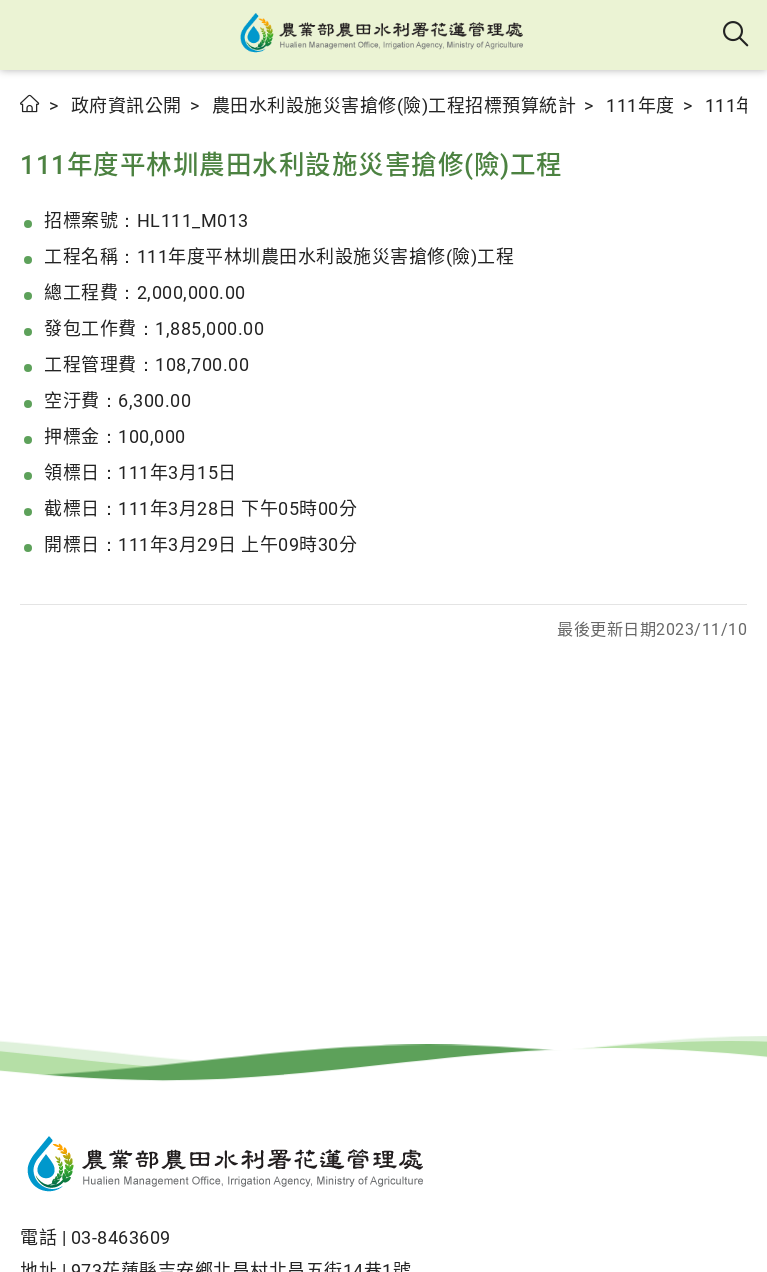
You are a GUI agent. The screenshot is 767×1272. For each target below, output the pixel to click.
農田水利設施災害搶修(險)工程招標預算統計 (394, 105)
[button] (32, 35)
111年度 (640, 105)
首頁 (30, 103)
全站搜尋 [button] (736, 35)
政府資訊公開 (126, 105)
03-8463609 (121, 1237)
